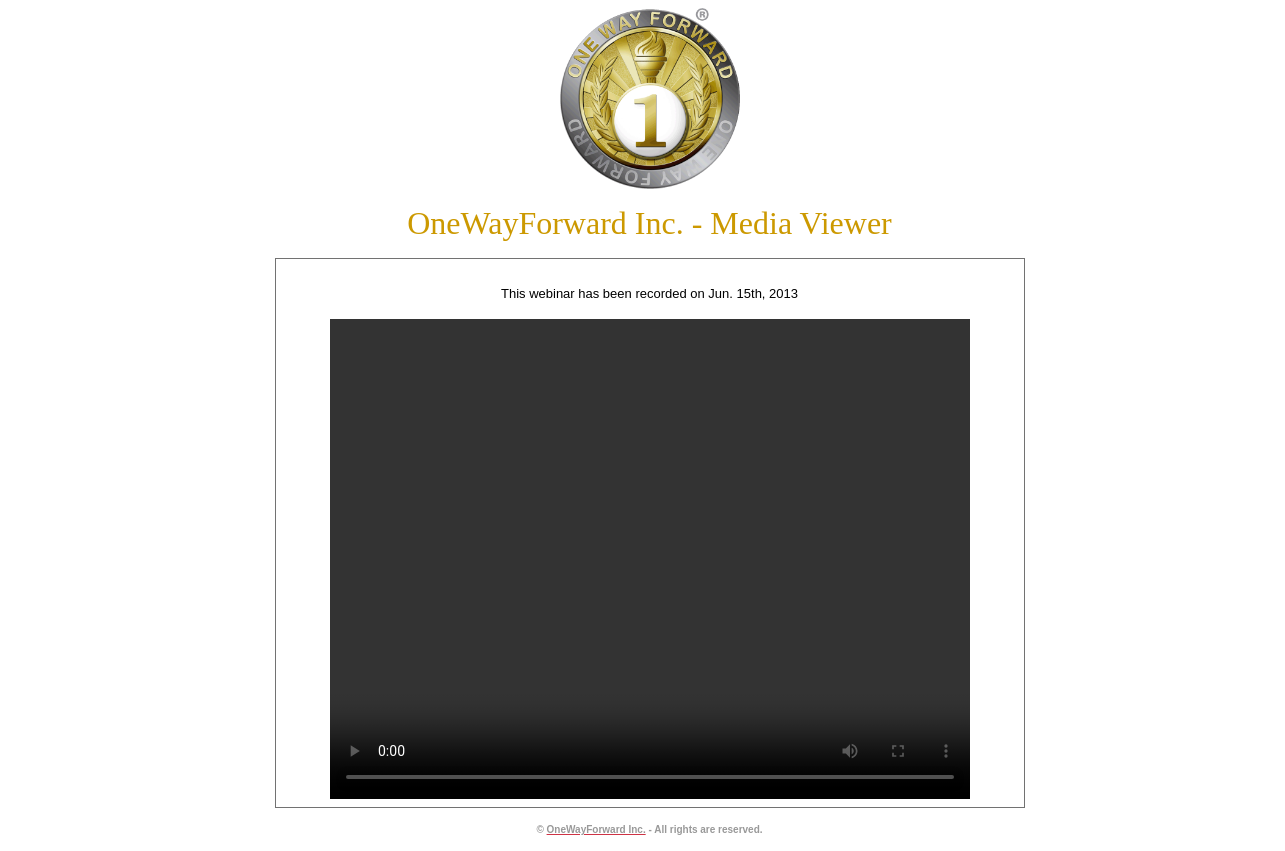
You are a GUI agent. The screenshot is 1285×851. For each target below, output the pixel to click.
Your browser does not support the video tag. (643, 559)
